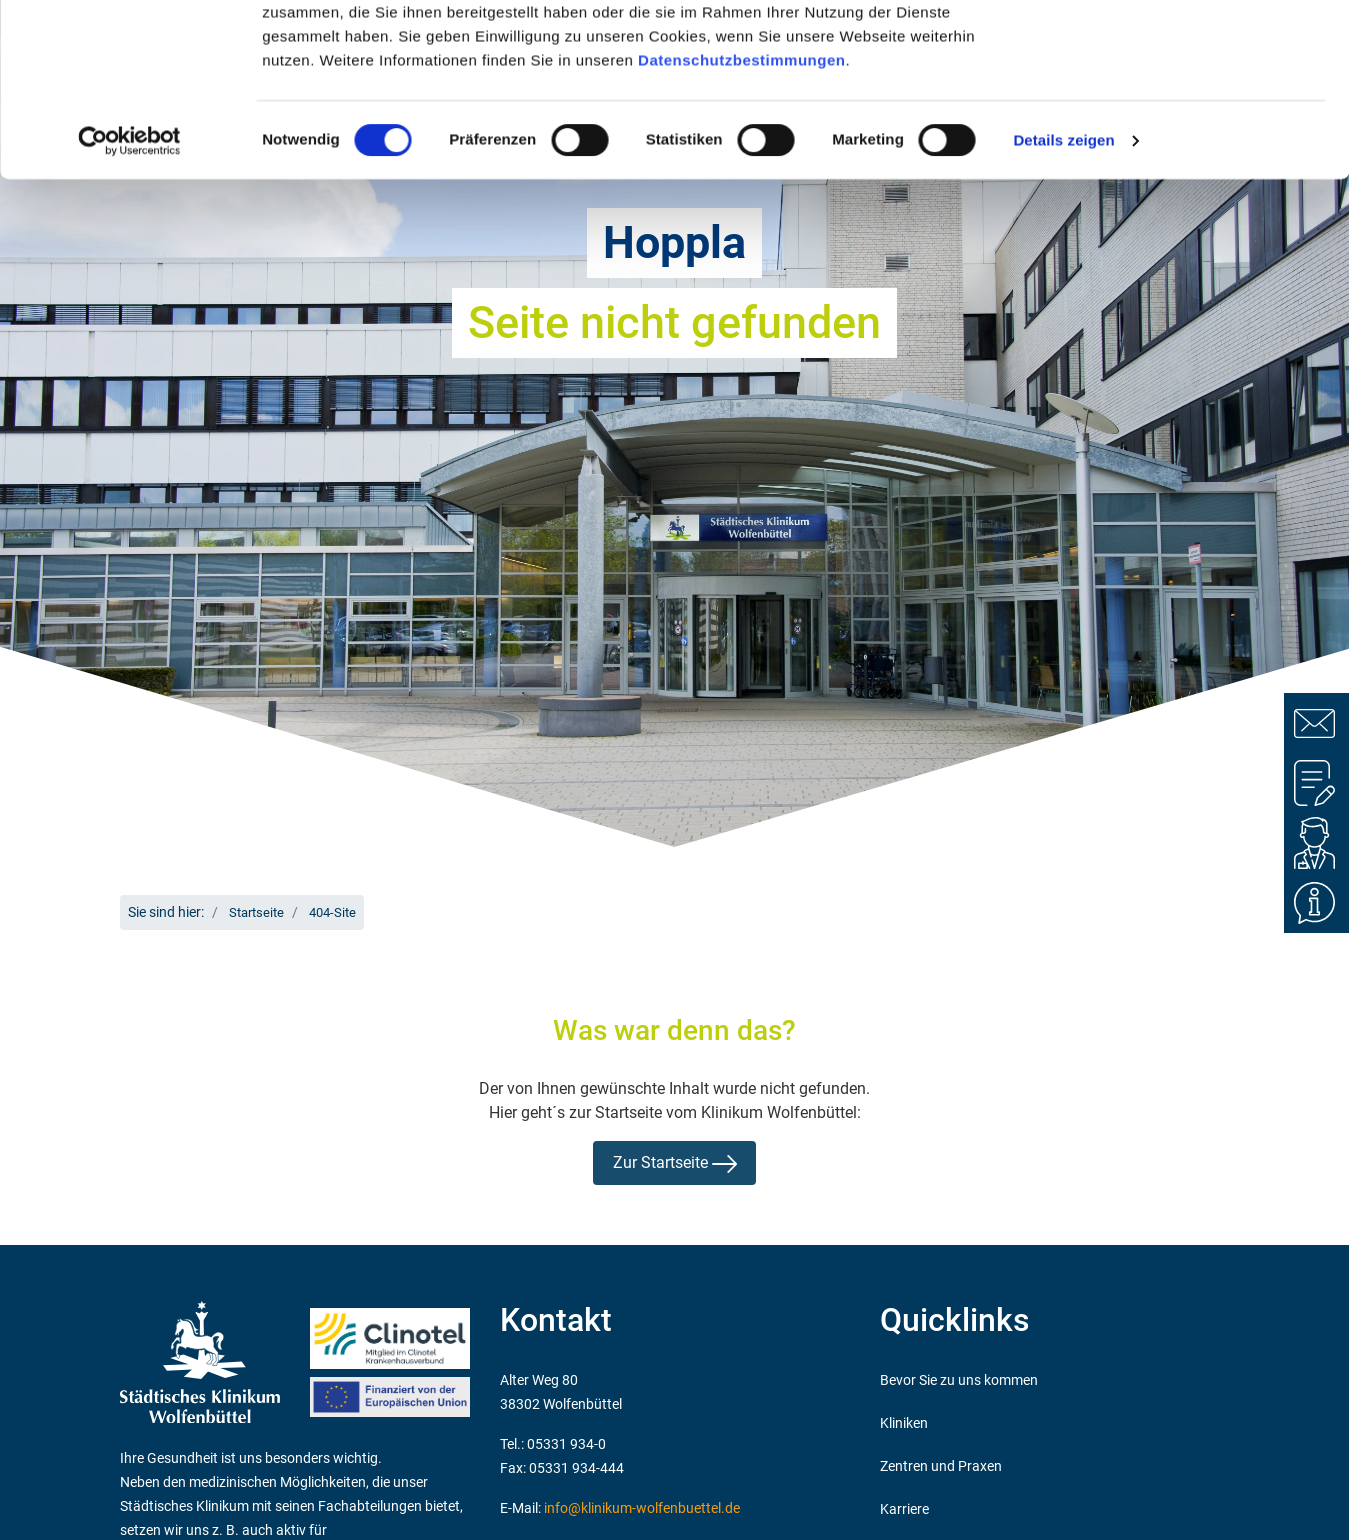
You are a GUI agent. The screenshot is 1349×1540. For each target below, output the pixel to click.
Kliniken (904, 1423)
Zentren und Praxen (941, 1466)
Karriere (904, 1509)
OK (1182, 52)
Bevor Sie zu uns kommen (959, 1380)
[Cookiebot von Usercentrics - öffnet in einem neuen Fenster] (129, 298)
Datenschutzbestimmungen (741, 216)
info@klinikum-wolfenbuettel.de (642, 1508)
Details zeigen (1063, 297)
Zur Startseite (675, 1163)
